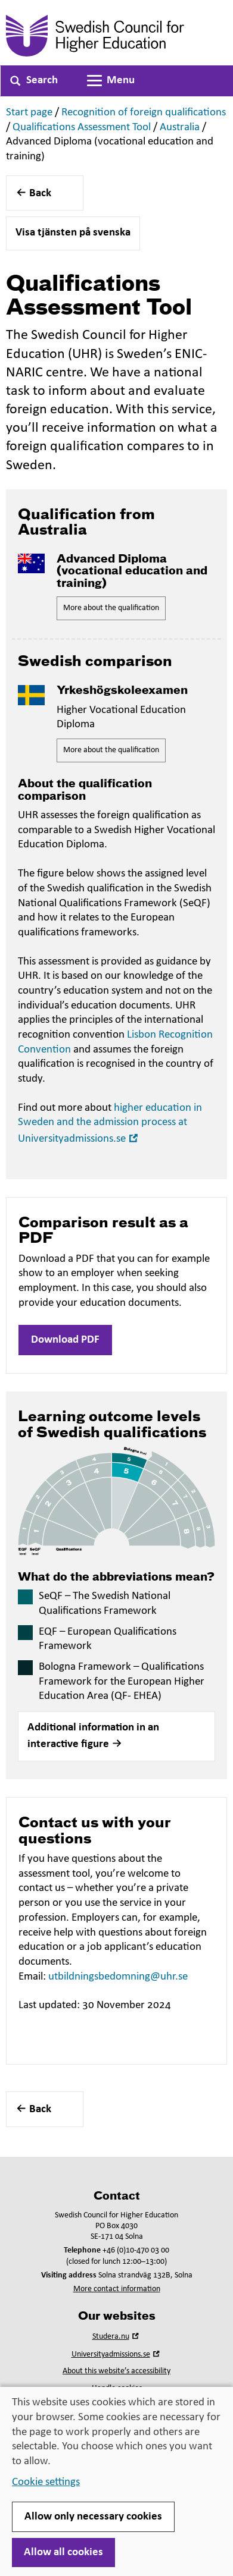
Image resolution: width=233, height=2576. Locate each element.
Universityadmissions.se (117, 2354)
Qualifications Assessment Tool (82, 127)
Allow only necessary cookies (93, 2516)
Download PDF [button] (65, 1340)
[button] (116, 1736)
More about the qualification (111, 608)
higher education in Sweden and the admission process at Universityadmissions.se (110, 1123)
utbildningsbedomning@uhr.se (118, 1977)
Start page (29, 112)
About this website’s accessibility (116, 2371)
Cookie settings (46, 2482)
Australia (180, 127)
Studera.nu (116, 2336)
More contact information (116, 2289)
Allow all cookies (63, 2552)
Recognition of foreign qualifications (143, 112)
